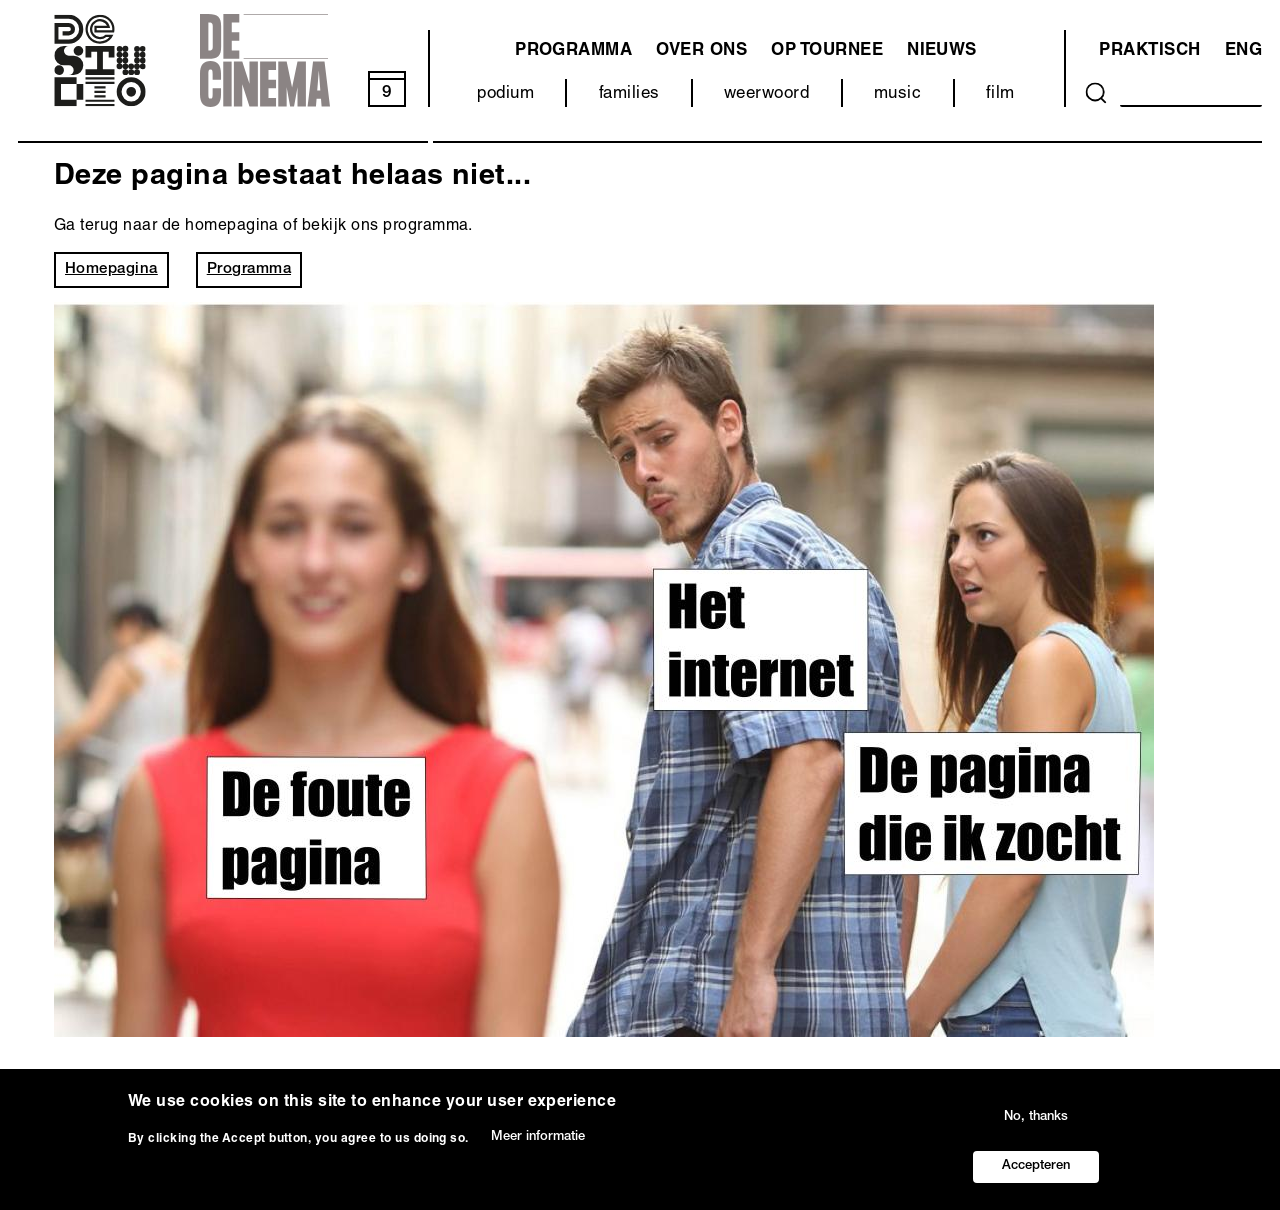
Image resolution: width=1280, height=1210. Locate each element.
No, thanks (1036, 1117)
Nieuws (942, 51)
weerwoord (766, 94)
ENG (1243, 51)
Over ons (701, 51)
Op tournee (827, 51)
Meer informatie (538, 1137)
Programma (249, 269)
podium (505, 94)
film (1000, 94)
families (629, 94)
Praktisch (1149, 51)
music (897, 94)
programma (573, 51)
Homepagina (111, 269)
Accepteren (1036, 1166)
